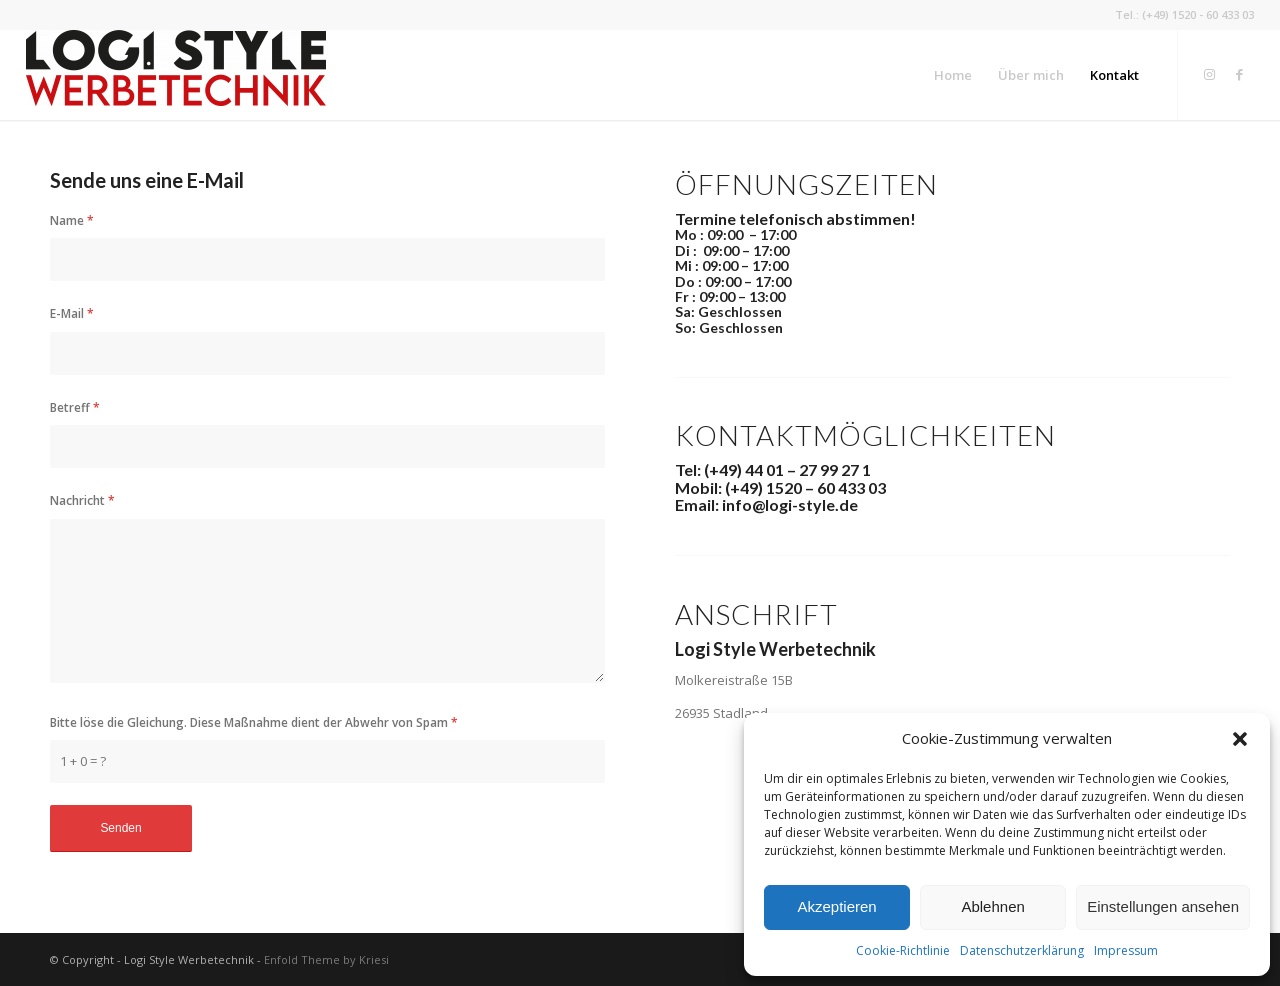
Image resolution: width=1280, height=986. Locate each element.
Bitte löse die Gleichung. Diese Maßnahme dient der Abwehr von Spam (254, 722)
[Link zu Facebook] (1239, 74)
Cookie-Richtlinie (903, 950)
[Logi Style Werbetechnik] (176, 75)
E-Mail (72, 313)
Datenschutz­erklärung (1022, 950)
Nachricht (82, 500)
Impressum (1126, 950)
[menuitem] (953, 75)
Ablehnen (992, 906)
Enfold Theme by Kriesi (326, 959)
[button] (1240, 739)
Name (72, 220)
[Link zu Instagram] (1209, 74)
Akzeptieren (836, 906)
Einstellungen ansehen (1163, 906)
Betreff (75, 407)
